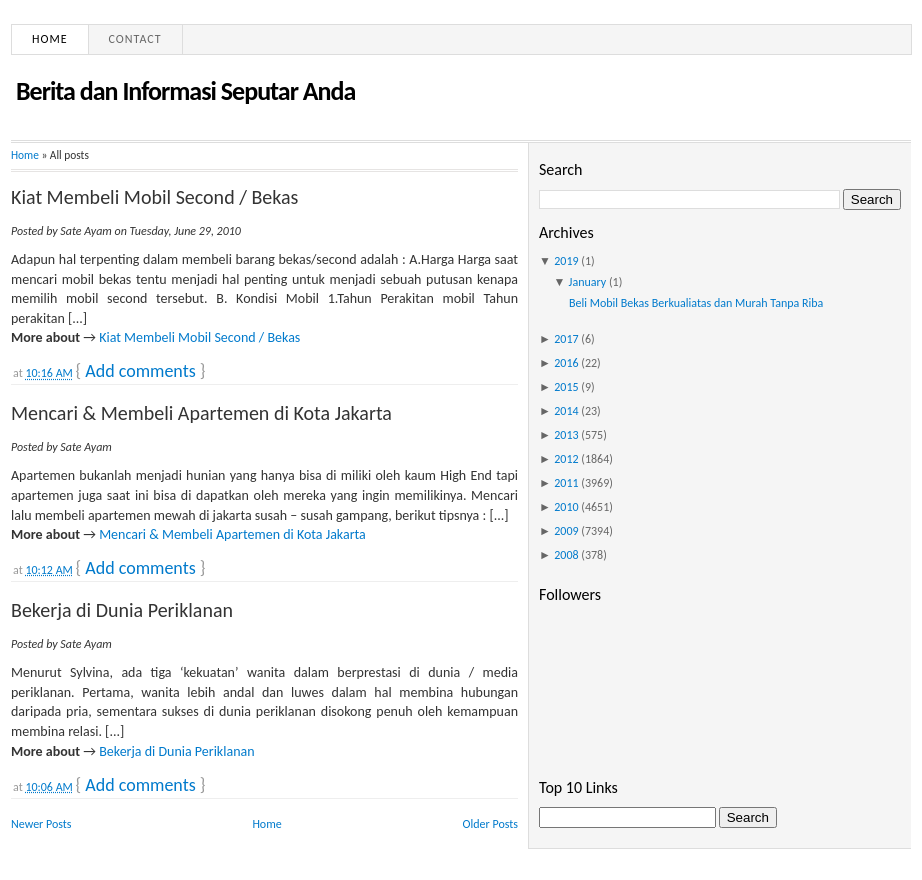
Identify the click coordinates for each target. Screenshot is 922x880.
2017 (566, 339)
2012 (566, 459)
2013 (566, 435)
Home (50, 39)
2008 (566, 555)
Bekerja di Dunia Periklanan (122, 610)
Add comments (140, 371)
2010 (566, 507)
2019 (566, 261)
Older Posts (490, 824)
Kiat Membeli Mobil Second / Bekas (154, 197)
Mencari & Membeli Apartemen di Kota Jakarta (201, 413)
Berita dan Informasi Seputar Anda (185, 91)
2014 (566, 411)
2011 (566, 483)
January (588, 282)
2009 (566, 531)
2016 (566, 363)
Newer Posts (41, 824)
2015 (566, 387)
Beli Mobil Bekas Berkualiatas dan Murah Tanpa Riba (696, 303)
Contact (135, 39)
